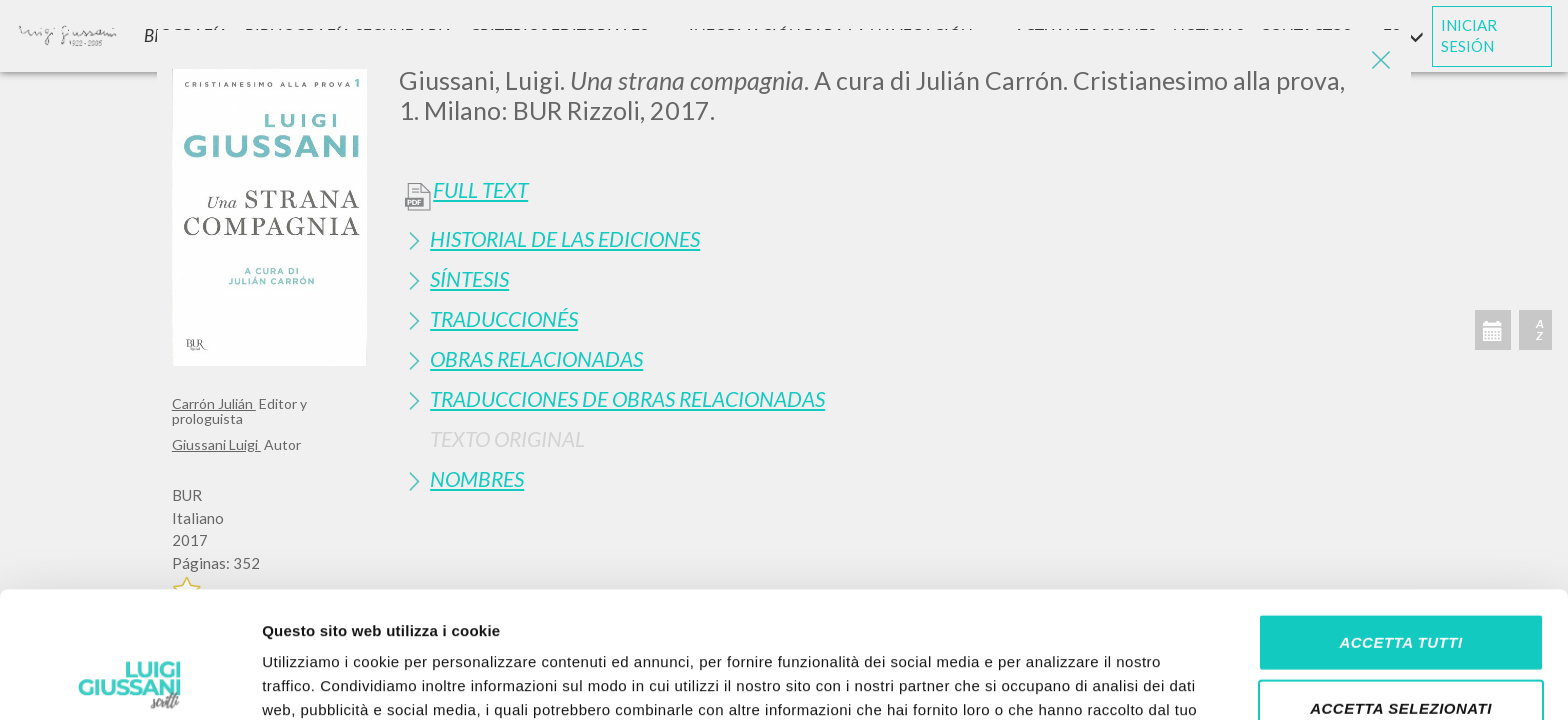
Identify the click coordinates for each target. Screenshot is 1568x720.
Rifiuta (1401, 654)
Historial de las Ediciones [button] (565, 238)
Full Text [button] (480, 190)
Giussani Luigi (216, 444)
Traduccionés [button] (504, 318)
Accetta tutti (1400, 523)
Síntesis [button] (469, 278)
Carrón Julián (214, 403)
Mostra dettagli (1052, 680)
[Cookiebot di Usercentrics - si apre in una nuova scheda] (129, 681)
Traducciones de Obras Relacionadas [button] (627, 398)
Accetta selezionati (1401, 589)
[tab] (897, 238)
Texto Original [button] (507, 438)
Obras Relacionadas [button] (536, 358)
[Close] (1381, 60)
